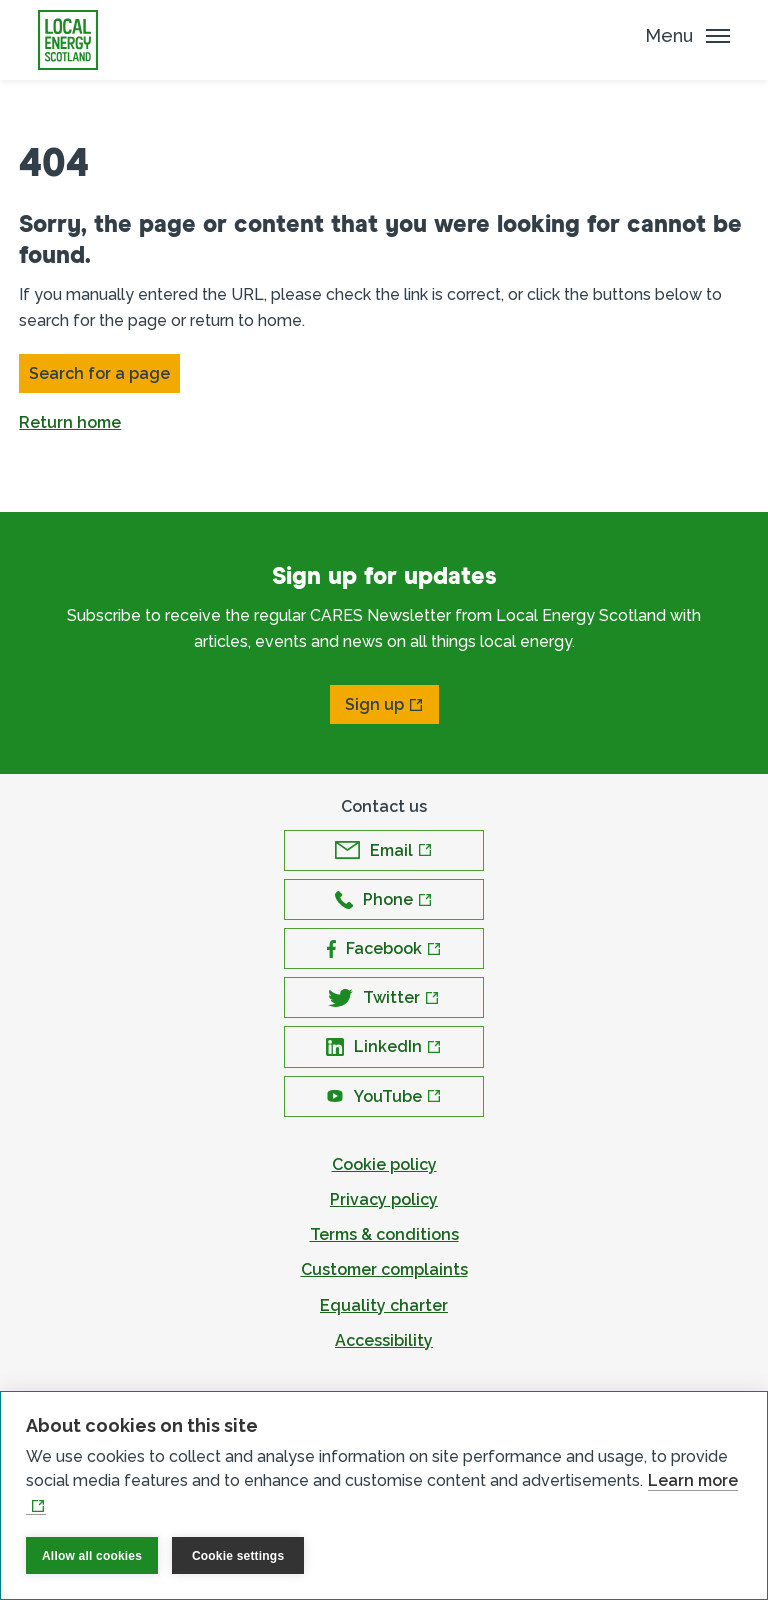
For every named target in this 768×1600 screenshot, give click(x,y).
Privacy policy (384, 1199)
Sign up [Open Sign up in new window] (374, 704)
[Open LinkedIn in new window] (384, 1046)
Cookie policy (384, 1164)
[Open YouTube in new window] (384, 1096)
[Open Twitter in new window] (384, 997)
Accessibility (384, 1340)
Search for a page (99, 373)
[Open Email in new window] (384, 850)
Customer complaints (384, 1269)
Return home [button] (70, 422)
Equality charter (384, 1305)
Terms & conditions (384, 1234)
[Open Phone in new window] (384, 899)
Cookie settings (238, 1556)
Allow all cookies (92, 1556)
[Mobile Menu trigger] (687, 35)
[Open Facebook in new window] (384, 948)
